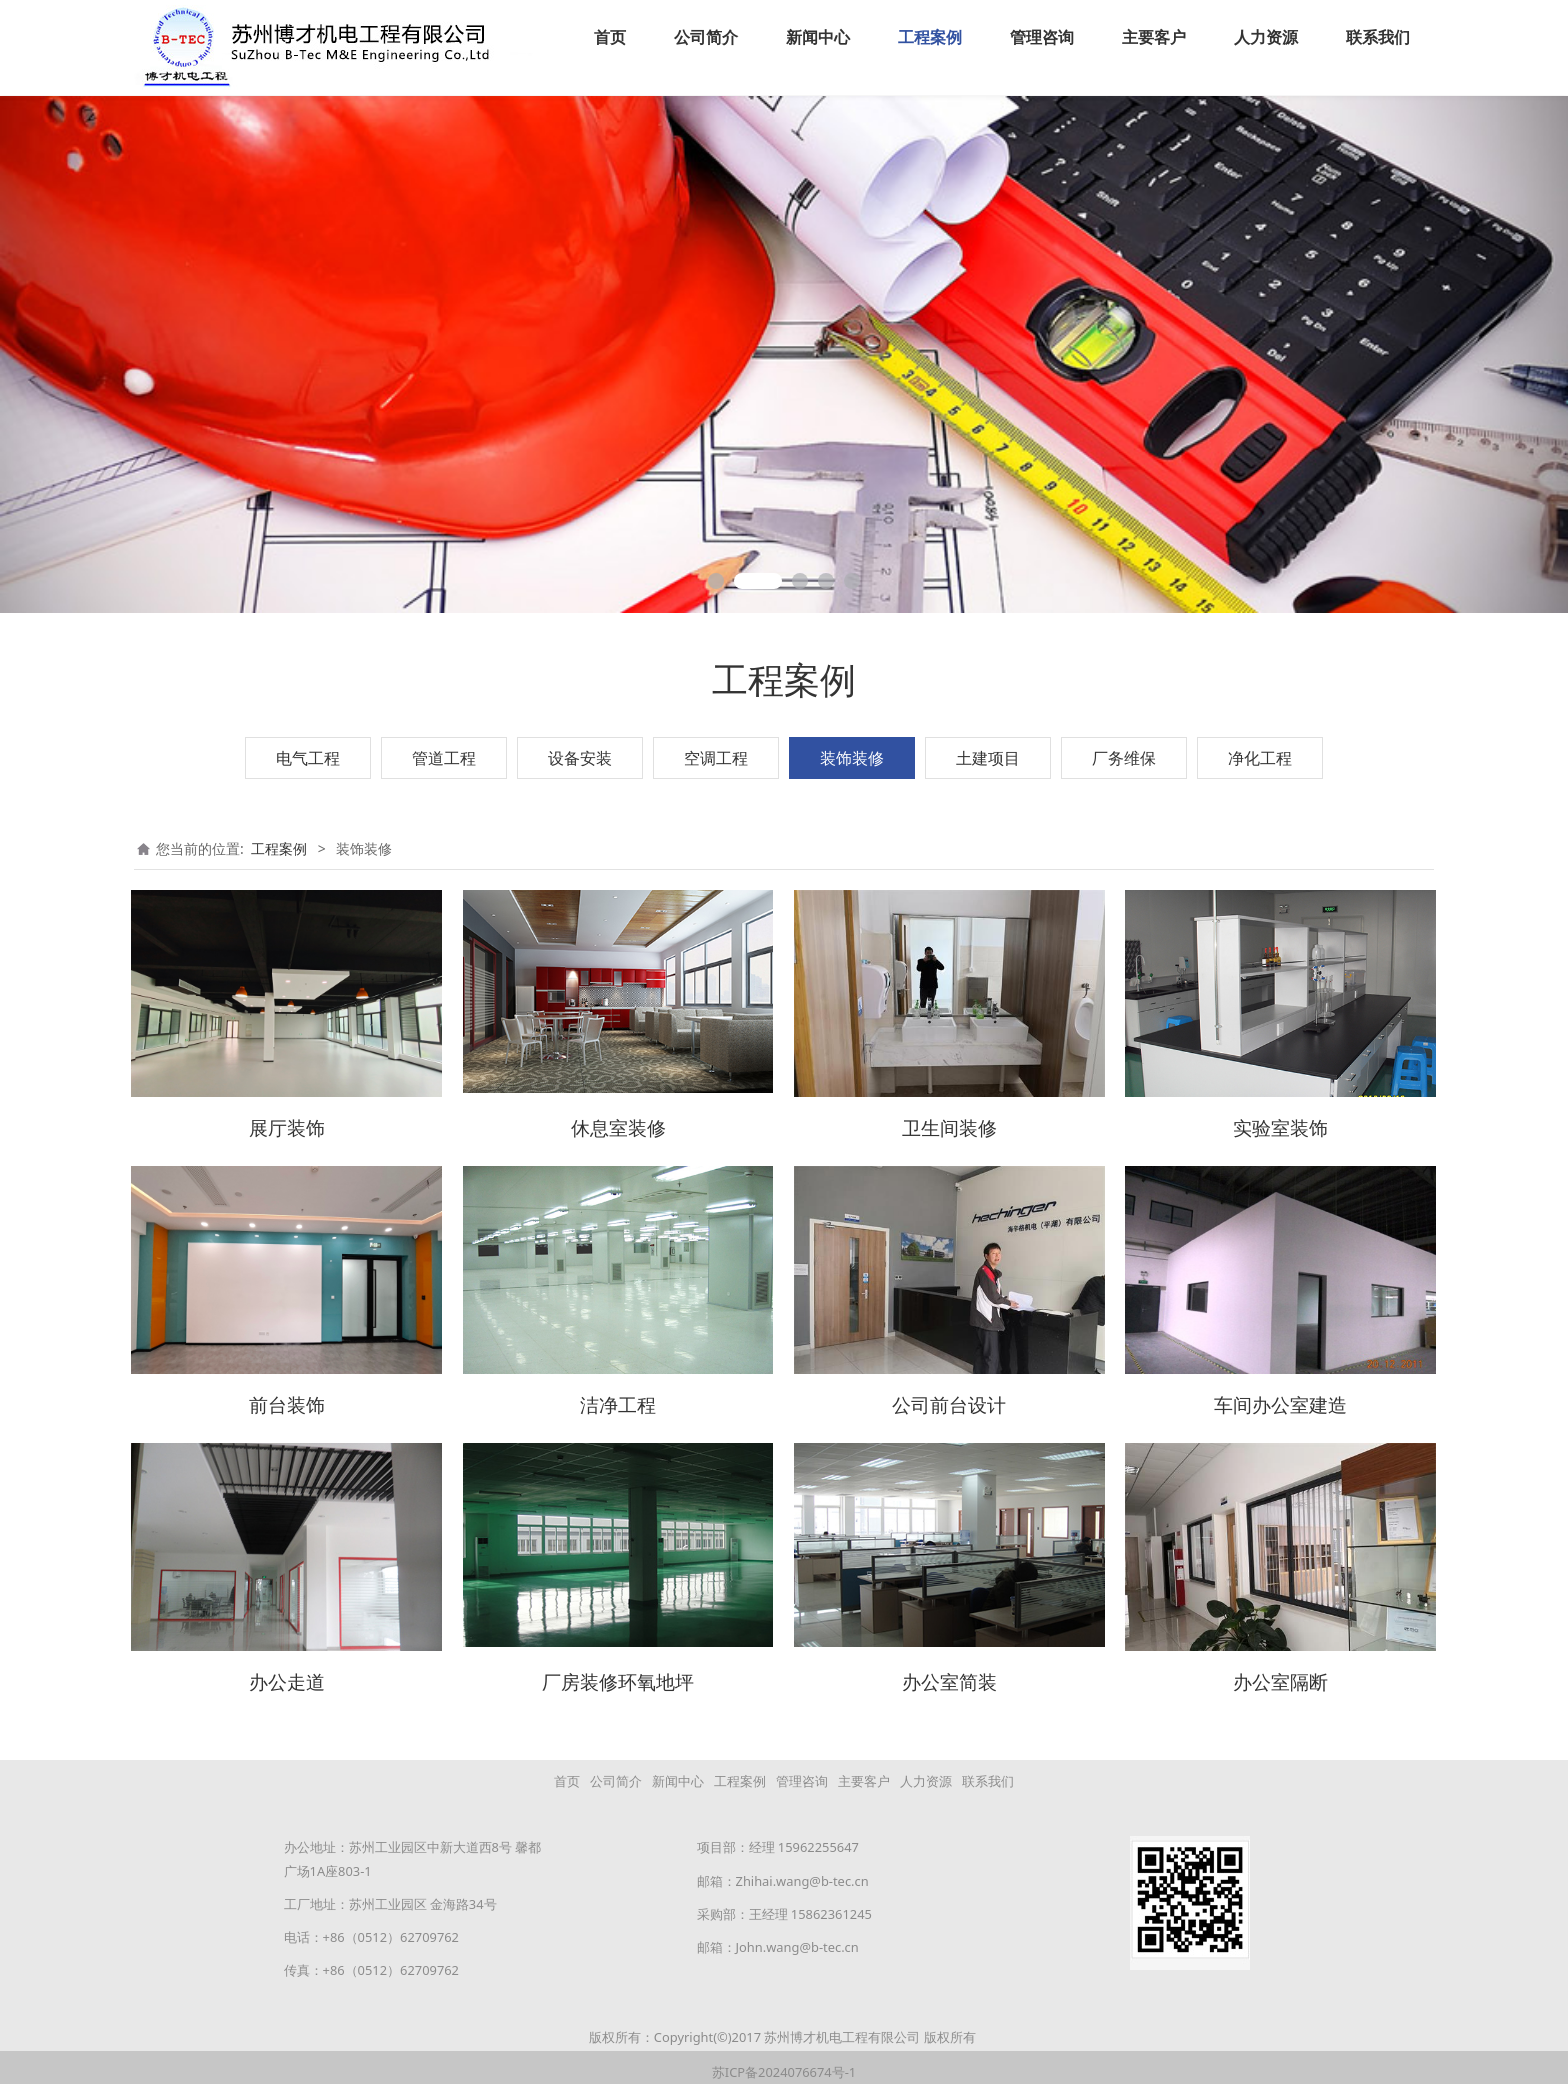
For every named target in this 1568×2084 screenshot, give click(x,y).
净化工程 (1260, 757)
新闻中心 (818, 37)
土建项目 (988, 757)
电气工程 (308, 757)
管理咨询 (1042, 37)
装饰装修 (852, 757)
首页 (610, 37)
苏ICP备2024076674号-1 (784, 2060)
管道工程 (444, 757)
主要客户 (1154, 37)
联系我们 (1378, 37)
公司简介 (706, 37)
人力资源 (1266, 37)
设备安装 (580, 757)
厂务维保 (1124, 757)
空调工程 (716, 757)
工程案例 (930, 37)
